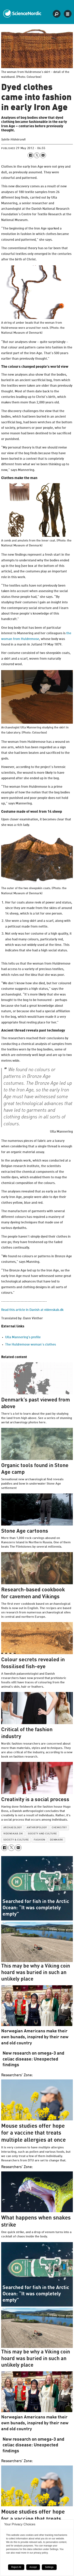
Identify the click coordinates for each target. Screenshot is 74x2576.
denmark (56, 1840)
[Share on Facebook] (30, 155)
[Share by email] (43, 155)
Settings (49, 2567)
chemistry (59, 1827)
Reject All (16, 2567)
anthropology (37, 1827)
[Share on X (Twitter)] (37, 155)
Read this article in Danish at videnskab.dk (32, 1310)
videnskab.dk (13, 1833)
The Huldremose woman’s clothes (30, 1344)
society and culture (42, 1833)
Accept (33, 2567)
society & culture (16, 1840)
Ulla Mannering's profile (23, 1337)
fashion (39, 1840)
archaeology (12, 1827)
